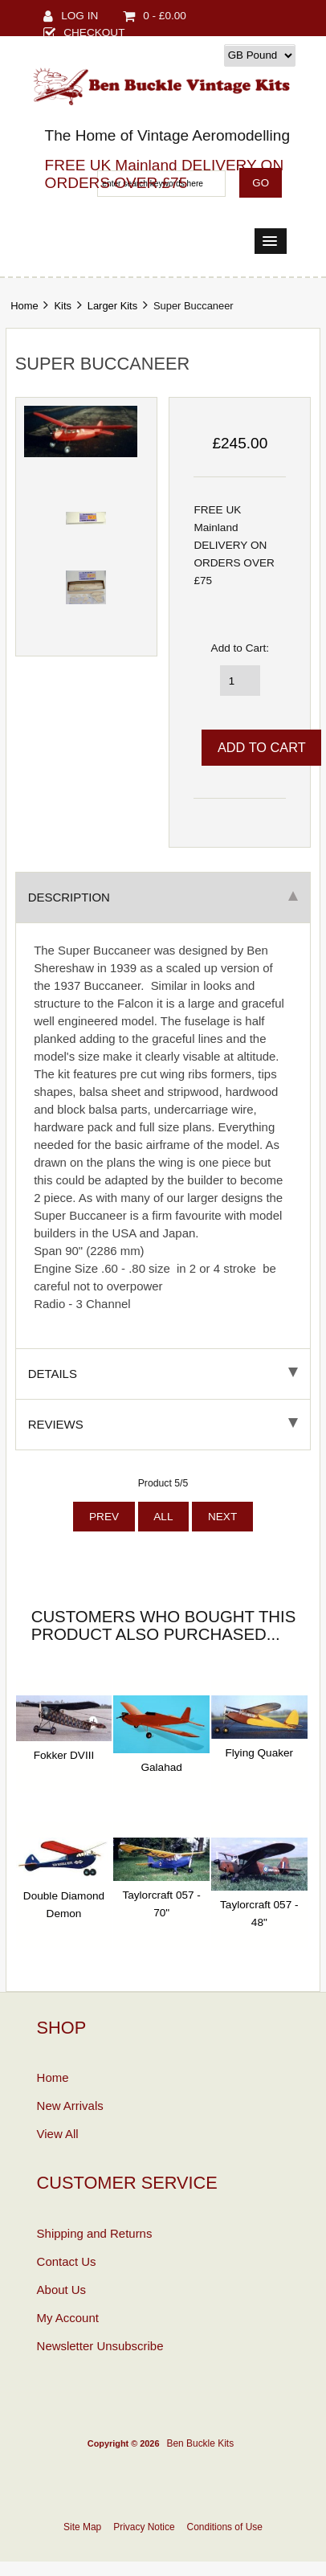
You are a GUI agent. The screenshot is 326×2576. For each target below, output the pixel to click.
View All (58, 2134)
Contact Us (66, 2261)
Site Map (82, 2527)
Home (24, 306)
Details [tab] (163, 1373)
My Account (68, 2318)
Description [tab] (163, 897)
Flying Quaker (260, 1753)
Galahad (161, 1767)
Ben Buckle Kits (200, 2443)
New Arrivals (70, 2105)
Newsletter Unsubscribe (100, 2346)
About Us (62, 2289)
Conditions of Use (225, 2527)
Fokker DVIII (64, 1755)
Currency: (195, 55)
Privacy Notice (143, 2527)
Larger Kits (112, 306)
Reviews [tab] (163, 1424)
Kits (62, 306)
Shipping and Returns (95, 2233)
